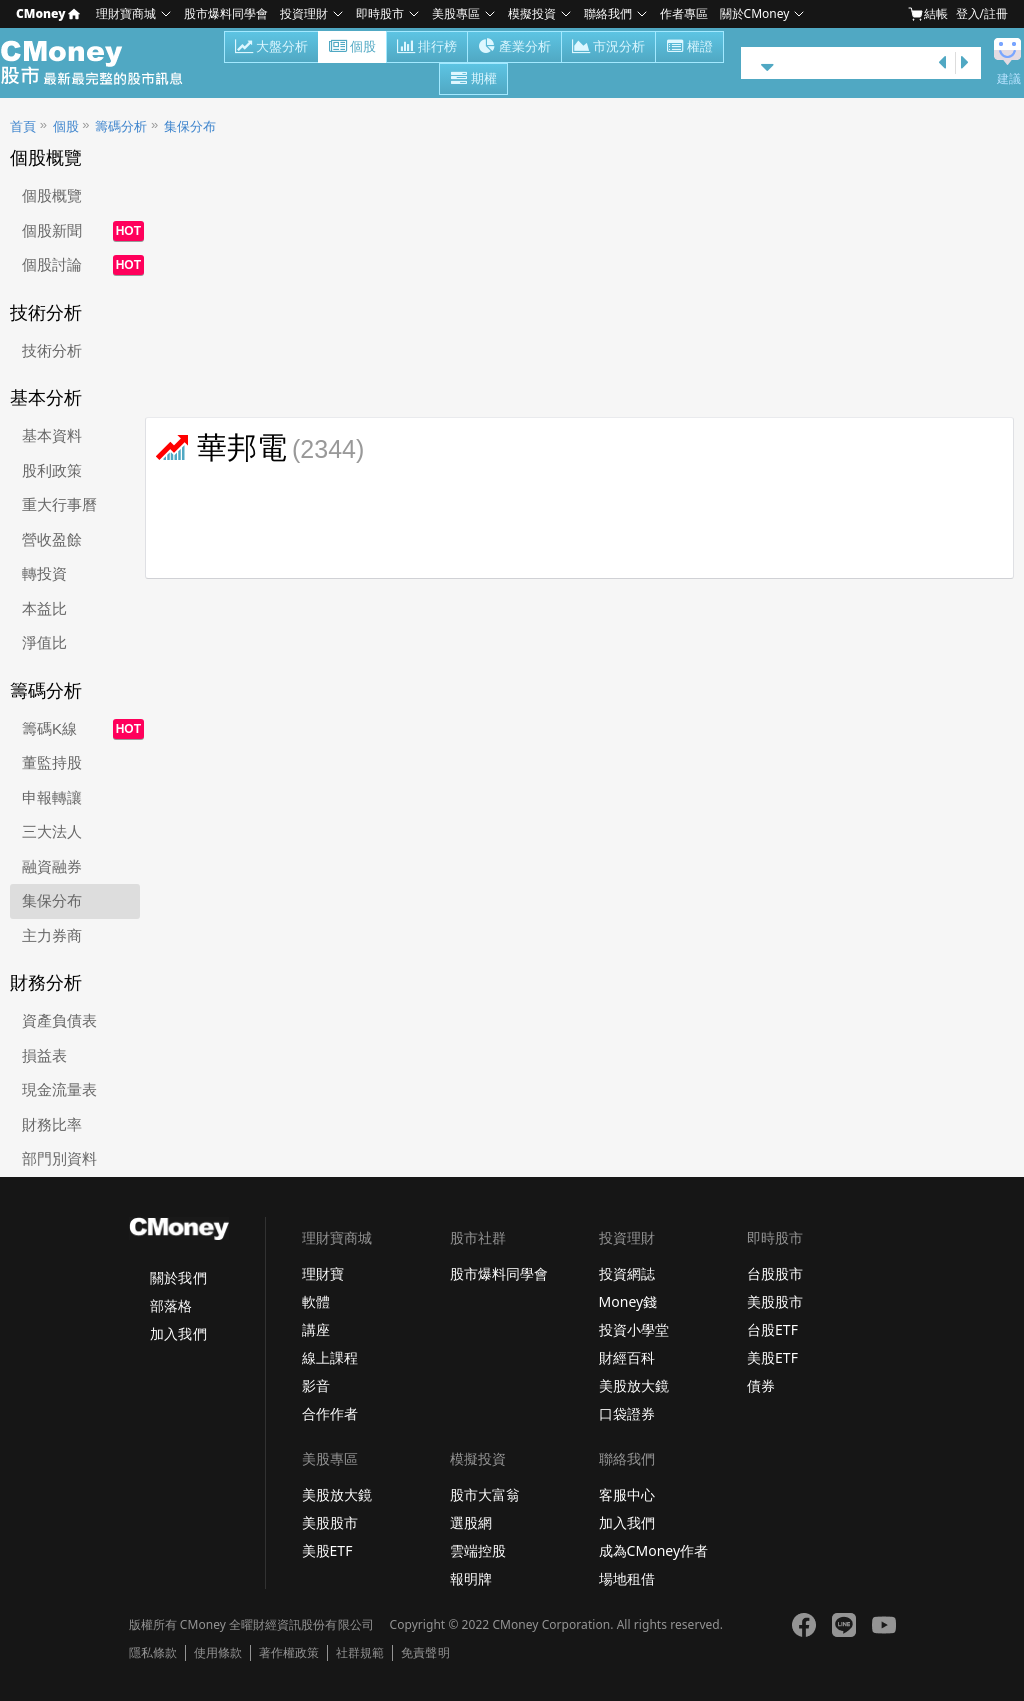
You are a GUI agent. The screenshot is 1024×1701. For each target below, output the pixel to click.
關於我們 (178, 1277)
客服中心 (627, 1494)
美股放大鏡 (634, 1385)
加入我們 (178, 1333)
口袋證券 (627, 1413)
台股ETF (772, 1329)
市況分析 (608, 48)
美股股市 (775, 1301)
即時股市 (380, 13)
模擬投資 (532, 13)
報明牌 (471, 1578)
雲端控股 (478, 1550)
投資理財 (304, 13)
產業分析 (514, 48)
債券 (761, 1385)
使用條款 (218, 1653)
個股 (352, 48)
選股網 (471, 1522)
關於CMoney (755, 13)
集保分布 (190, 126)
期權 (473, 80)
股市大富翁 (485, 1494)
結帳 (928, 14)
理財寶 (323, 1273)
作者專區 (684, 13)
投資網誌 (627, 1273)
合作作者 (330, 1413)
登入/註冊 (982, 13)
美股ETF (772, 1357)
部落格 (171, 1305)
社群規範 (360, 1653)
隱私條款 (153, 1653)
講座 (316, 1329)
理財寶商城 (126, 13)
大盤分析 (271, 48)
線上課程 (330, 1357)
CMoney (48, 13)
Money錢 (628, 1301)
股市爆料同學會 (226, 13)
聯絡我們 (608, 13)
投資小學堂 (634, 1329)
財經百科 (627, 1357)
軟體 (316, 1301)
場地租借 (627, 1578)
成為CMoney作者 (654, 1550)
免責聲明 (425, 1653)
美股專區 (456, 13)
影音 (316, 1385)
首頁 (23, 126)
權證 (689, 48)
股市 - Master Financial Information (102, 63)
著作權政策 (289, 1653)
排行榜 (427, 48)
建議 (1009, 79)
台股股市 (775, 1273)
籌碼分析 (121, 126)
